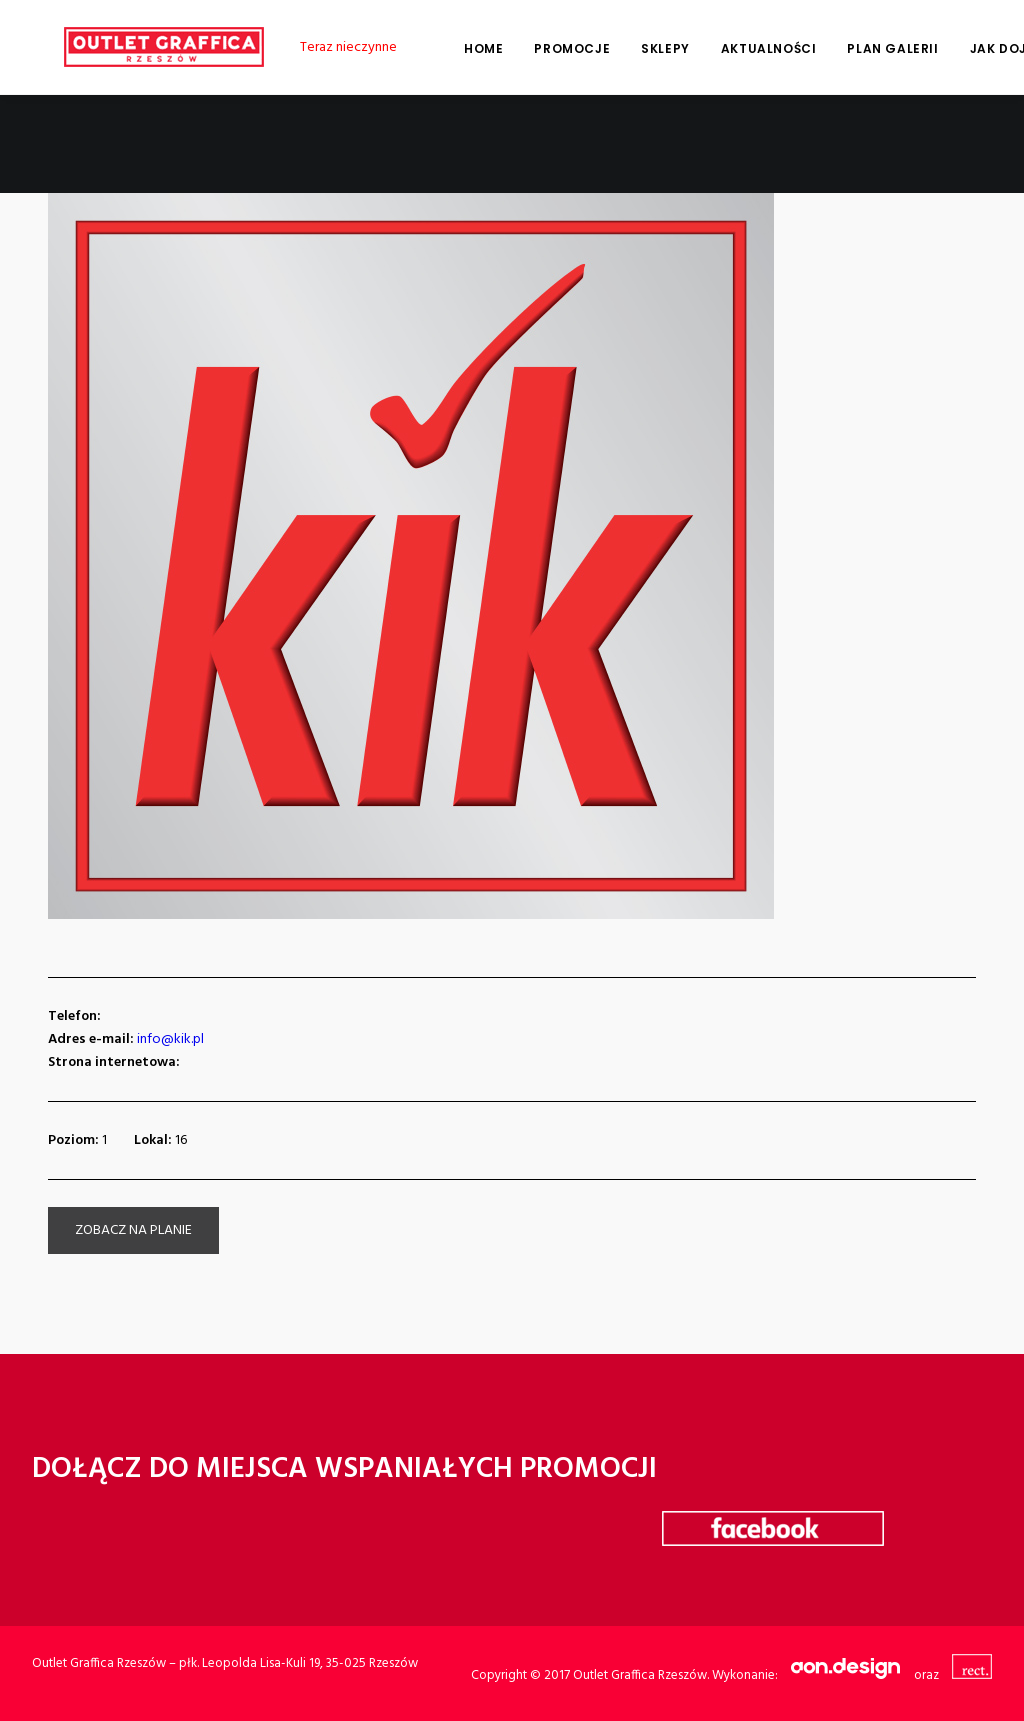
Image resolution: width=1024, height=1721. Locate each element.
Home (451, 48)
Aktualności (737, 48)
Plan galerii (860, 48)
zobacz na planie (133, 1230)
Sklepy (633, 48)
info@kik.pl (170, 1039)
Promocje (540, 48)
